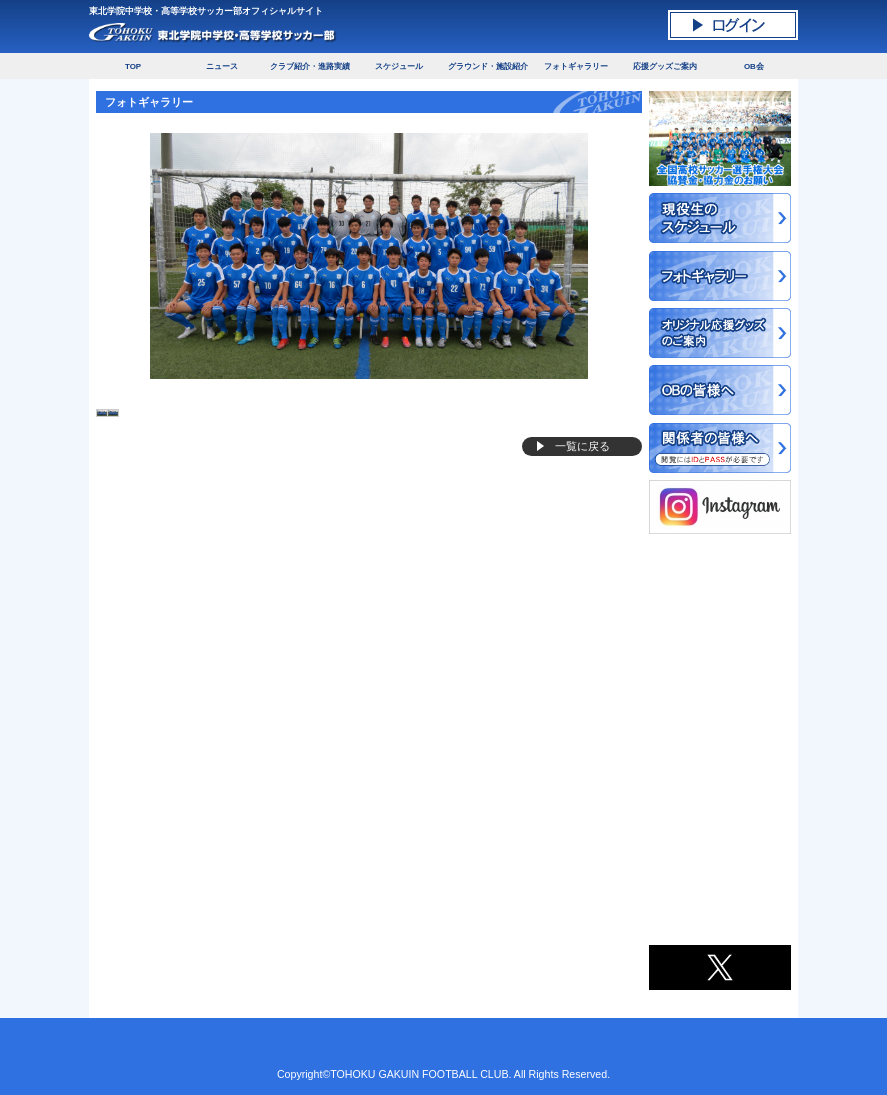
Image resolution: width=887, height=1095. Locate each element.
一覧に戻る (582, 446)
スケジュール (399, 66)
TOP (133, 66)
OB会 (754, 66)
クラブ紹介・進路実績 (310, 66)
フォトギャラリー (576, 66)
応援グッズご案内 (665, 66)
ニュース (222, 66)
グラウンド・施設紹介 (488, 66)
